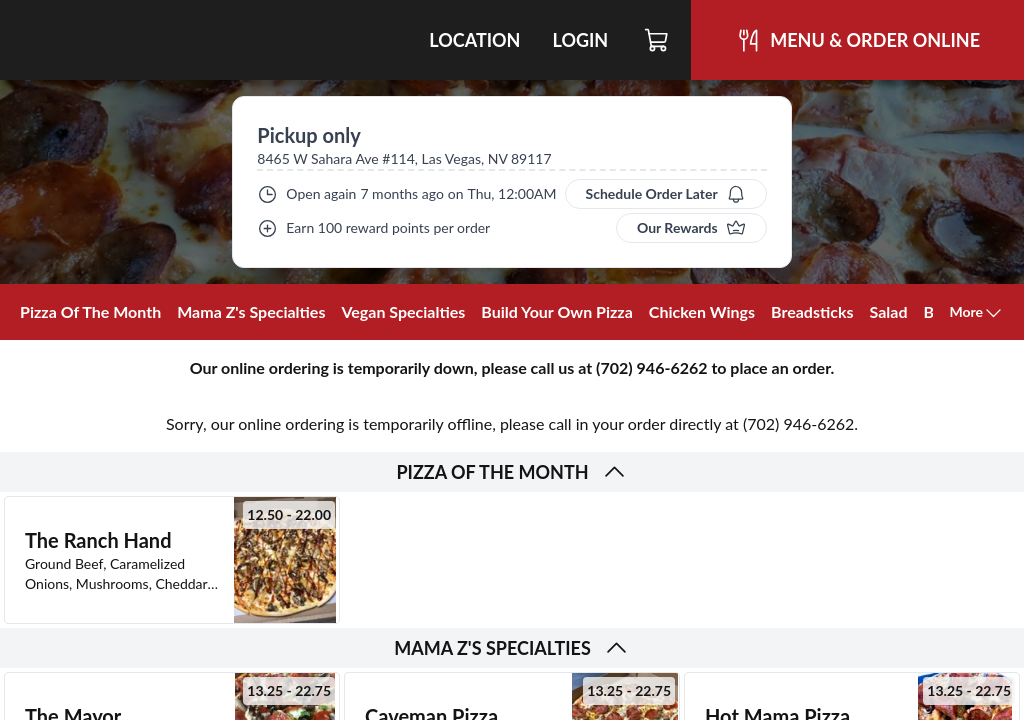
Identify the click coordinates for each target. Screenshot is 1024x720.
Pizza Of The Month (90, 311)
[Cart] (657, 40)
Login (580, 40)
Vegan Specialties (403, 311)
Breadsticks (812, 311)
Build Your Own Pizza (557, 311)
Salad (889, 311)
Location (474, 40)
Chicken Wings (702, 311)
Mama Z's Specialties (251, 311)
